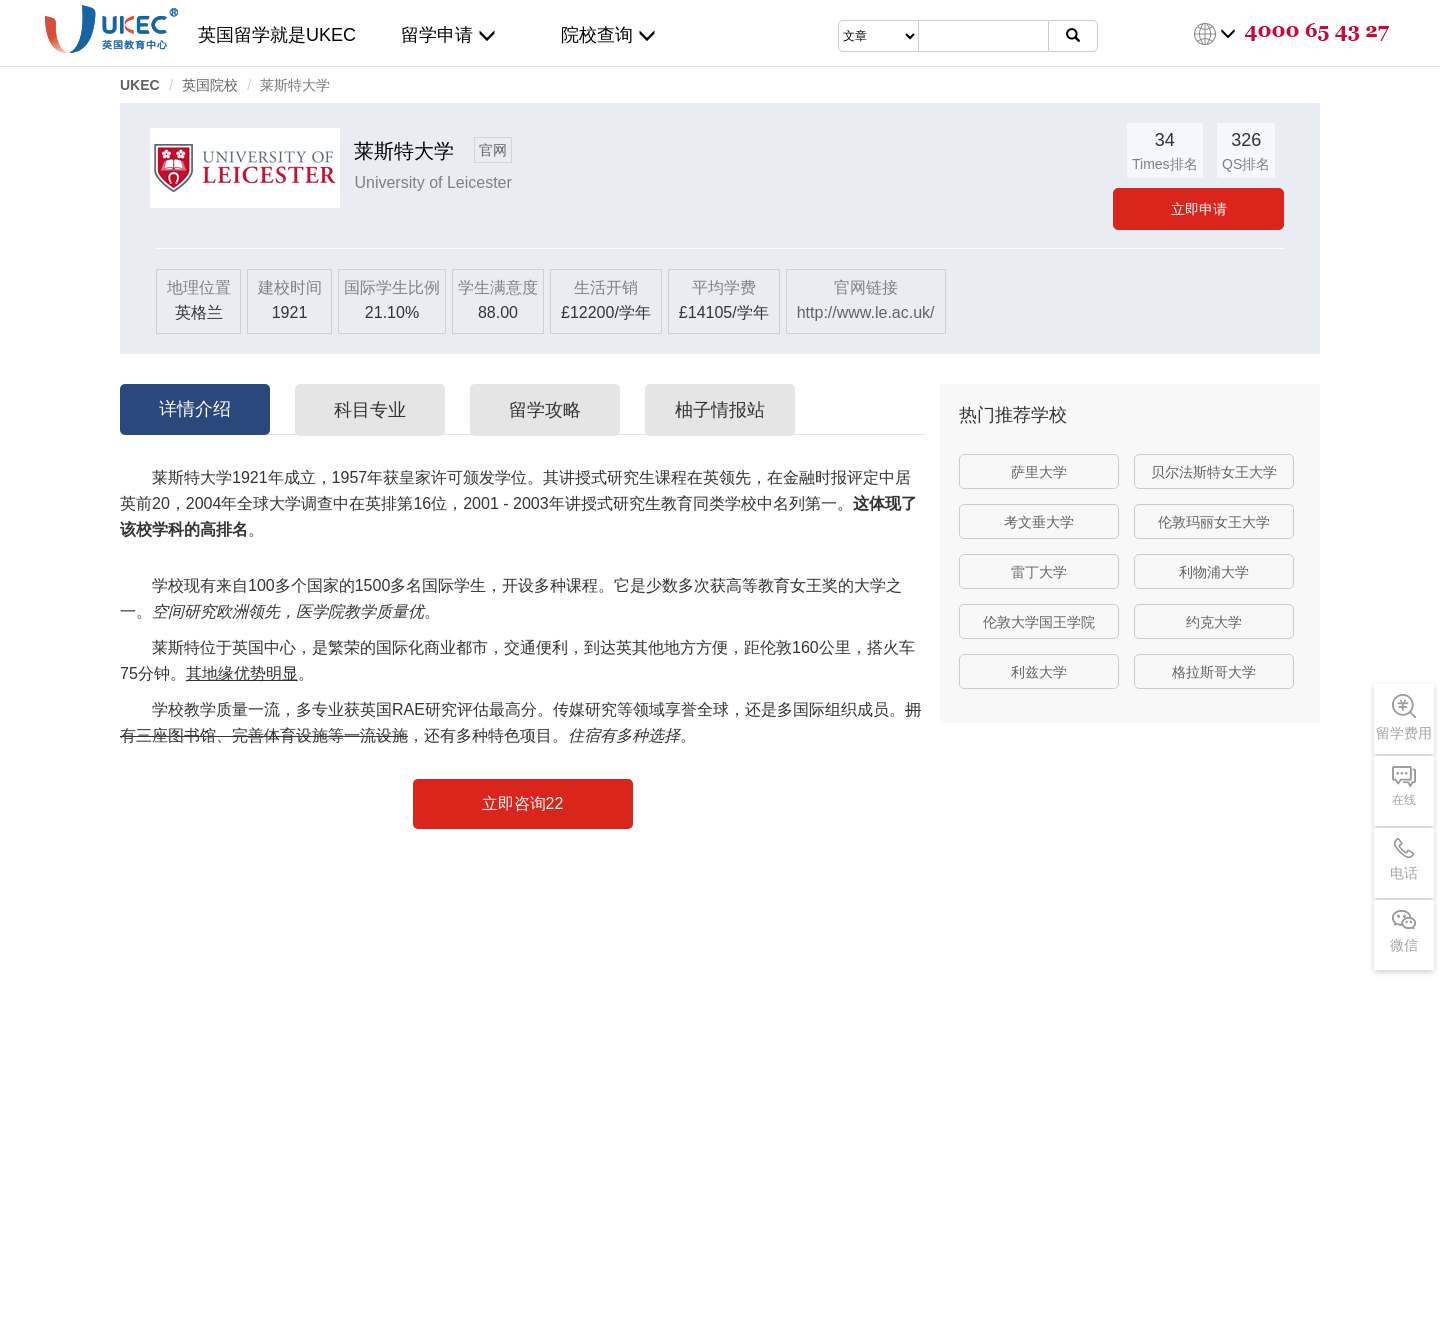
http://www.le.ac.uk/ (866, 312)
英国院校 (210, 85)
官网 (493, 150)
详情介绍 (195, 409)
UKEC (140, 85)
